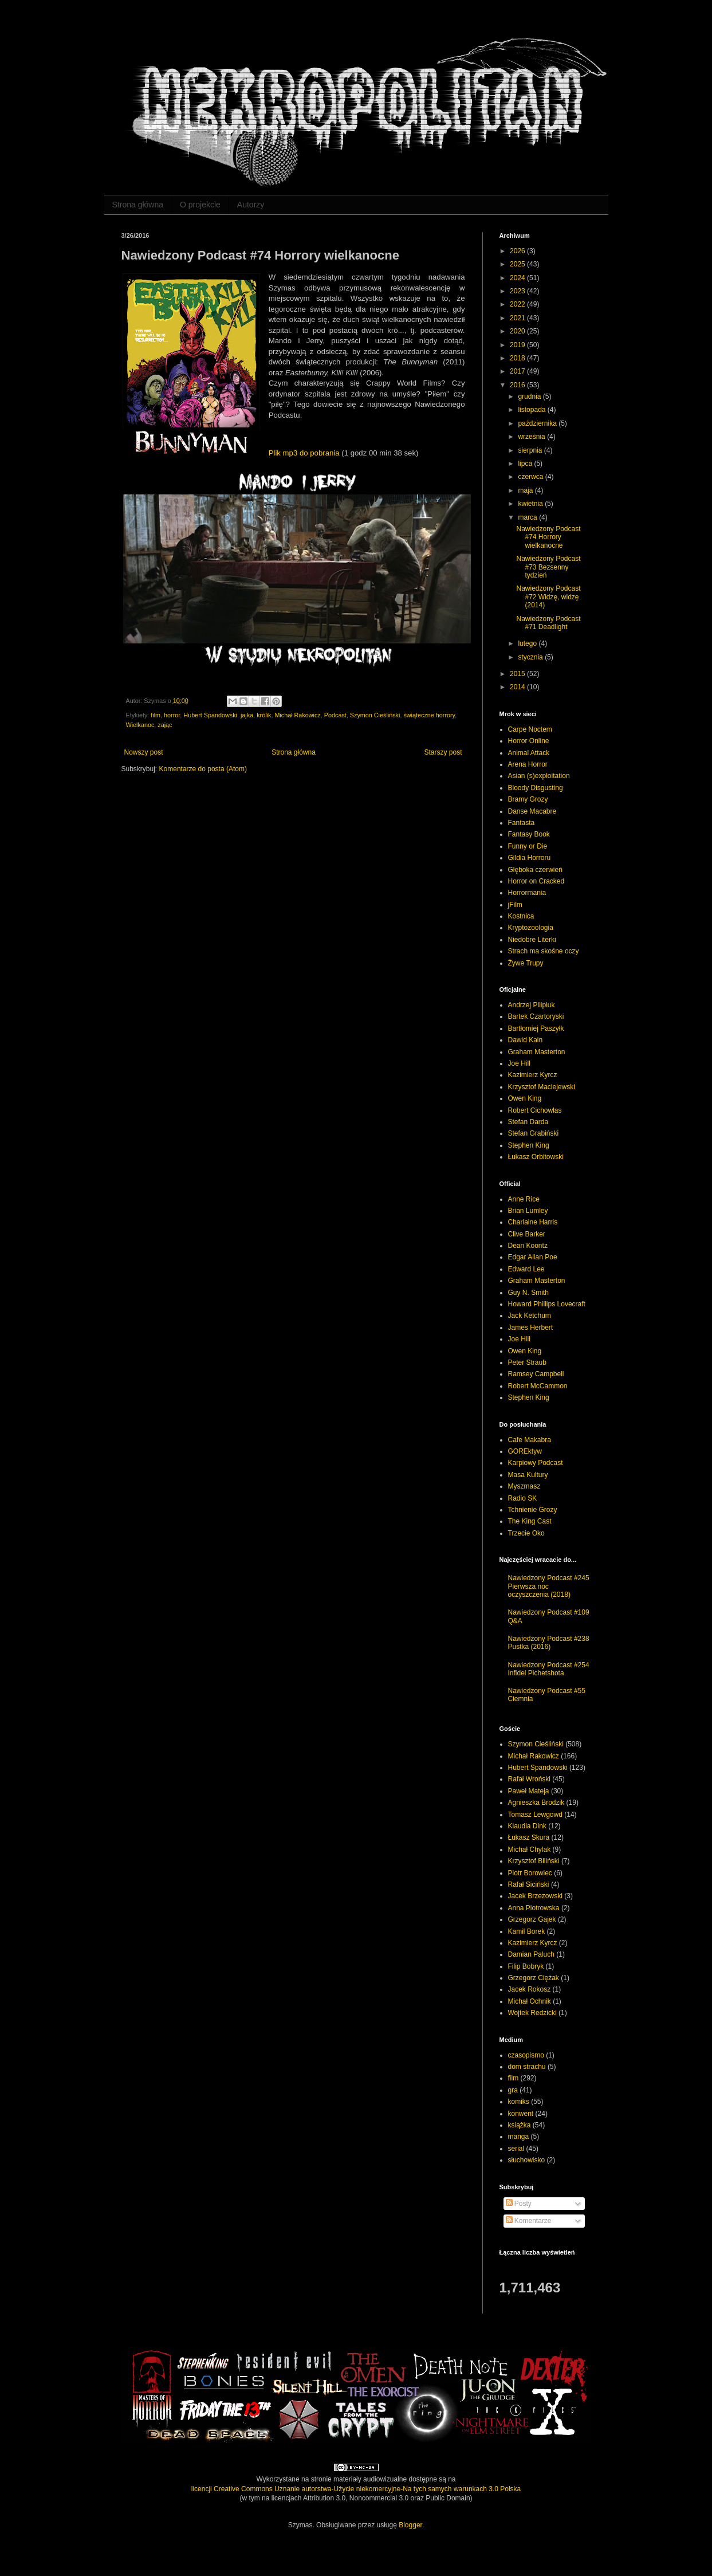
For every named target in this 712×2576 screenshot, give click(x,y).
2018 (518, 358)
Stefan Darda (528, 1122)
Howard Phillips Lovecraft (546, 1304)
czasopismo (526, 2055)
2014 (518, 687)
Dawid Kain (525, 1040)
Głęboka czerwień (535, 870)
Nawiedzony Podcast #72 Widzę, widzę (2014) (548, 596)
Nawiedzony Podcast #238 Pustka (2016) (548, 1643)
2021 (518, 318)
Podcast (335, 715)
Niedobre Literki (532, 940)
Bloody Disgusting (535, 788)
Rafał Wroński (529, 1779)
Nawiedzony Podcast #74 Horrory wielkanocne (548, 537)
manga (518, 2137)
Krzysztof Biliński (534, 1861)
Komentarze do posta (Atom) (203, 769)
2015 (518, 674)
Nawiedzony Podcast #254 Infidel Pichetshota (548, 1669)
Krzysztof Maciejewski (541, 1087)
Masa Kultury (528, 1475)
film (155, 715)
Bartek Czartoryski (536, 1016)
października (538, 423)
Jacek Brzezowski (535, 1896)
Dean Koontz (528, 1246)
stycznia (531, 657)
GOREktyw (525, 1451)
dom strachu (527, 2067)
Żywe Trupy (526, 963)
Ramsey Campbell (536, 1374)
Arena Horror (528, 764)
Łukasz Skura (529, 1837)
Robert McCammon (538, 1386)
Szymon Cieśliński (375, 715)
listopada (532, 410)
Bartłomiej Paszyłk (536, 1028)
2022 (518, 304)
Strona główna (138, 204)
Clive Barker (526, 1234)
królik (264, 715)
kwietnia (531, 504)
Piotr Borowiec (530, 1873)
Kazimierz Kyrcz (532, 1075)
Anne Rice (524, 1199)
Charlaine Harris (533, 1222)
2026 (518, 251)
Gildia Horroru (529, 858)
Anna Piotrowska (534, 1908)
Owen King (525, 1098)
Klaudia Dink (527, 1826)
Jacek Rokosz (529, 1989)
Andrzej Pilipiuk (531, 1005)
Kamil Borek (526, 1931)
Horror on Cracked (536, 881)
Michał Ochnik (529, 2001)
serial (516, 2149)
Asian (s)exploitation (539, 776)
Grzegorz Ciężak (533, 1978)
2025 (518, 264)
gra (513, 2090)
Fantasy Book (529, 834)
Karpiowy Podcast (535, 1463)
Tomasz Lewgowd (535, 1815)
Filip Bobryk (526, 1966)
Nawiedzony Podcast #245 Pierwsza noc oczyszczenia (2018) (548, 1586)
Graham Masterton (536, 1052)
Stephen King (528, 1145)
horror (172, 715)
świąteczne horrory (429, 715)
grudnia (530, 396)
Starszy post (443, 752)
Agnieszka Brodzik (536, 1803)
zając (165, 724)
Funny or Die (528, 846)
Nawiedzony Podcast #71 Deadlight (548, 623)
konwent (521, 2114)
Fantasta (521, 823)
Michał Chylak (529, 1849)
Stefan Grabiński (533, 1133)
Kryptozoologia (530, 928)
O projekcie (200, 204)
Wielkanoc (140, 724)
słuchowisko (526, 2160)
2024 (518, 278)
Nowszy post (143, 752)
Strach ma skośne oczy (543, 951)
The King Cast (530, 1521)
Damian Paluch (531, 1954)
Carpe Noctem (530, 729)
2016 (518, 385)
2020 (518, 331)
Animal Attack (529, 753)
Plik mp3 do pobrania (304, 453)
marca (528, 517)
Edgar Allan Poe (532, 1257)
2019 (518, 345)
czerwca (531, 477)
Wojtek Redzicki (532, 2013)
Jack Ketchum (529, 1315)
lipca (526, 464)
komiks (518, 2102)
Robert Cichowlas (535, 1110)
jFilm (515, 905)
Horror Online (528, 741)
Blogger (410, 2525)
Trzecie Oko (526, 1533)
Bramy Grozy (528, 799)
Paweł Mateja (528, 1791)
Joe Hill (519, 1063)
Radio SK (522, 1498)
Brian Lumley (528, 1211)
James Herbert (530, 1328)
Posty (519, 2204)
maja (526, 490)
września (532, 437)
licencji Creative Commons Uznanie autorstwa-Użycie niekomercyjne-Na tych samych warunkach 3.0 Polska (356, 2489)
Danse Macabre (532, 811)
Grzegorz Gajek (532, 1919)
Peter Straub (527, 1362)
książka (519, 2125)
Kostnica (521, 916)
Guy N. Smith (528, 1293)
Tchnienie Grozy (532, 1510)
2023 (518, 291)
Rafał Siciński (528, 1884)
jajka (247, 715)
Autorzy (250, 204)
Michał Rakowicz (297, 715)
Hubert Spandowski (210, 715)
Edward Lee (526, 1269)
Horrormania (527, 893)
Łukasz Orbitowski (536, 1157)
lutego (528, 643)
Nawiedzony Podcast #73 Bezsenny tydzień (548, 567)
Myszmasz (524, 1486)
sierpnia (531, 450)
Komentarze (529, 2221)
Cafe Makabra (529, 1440)
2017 (518, 371)
